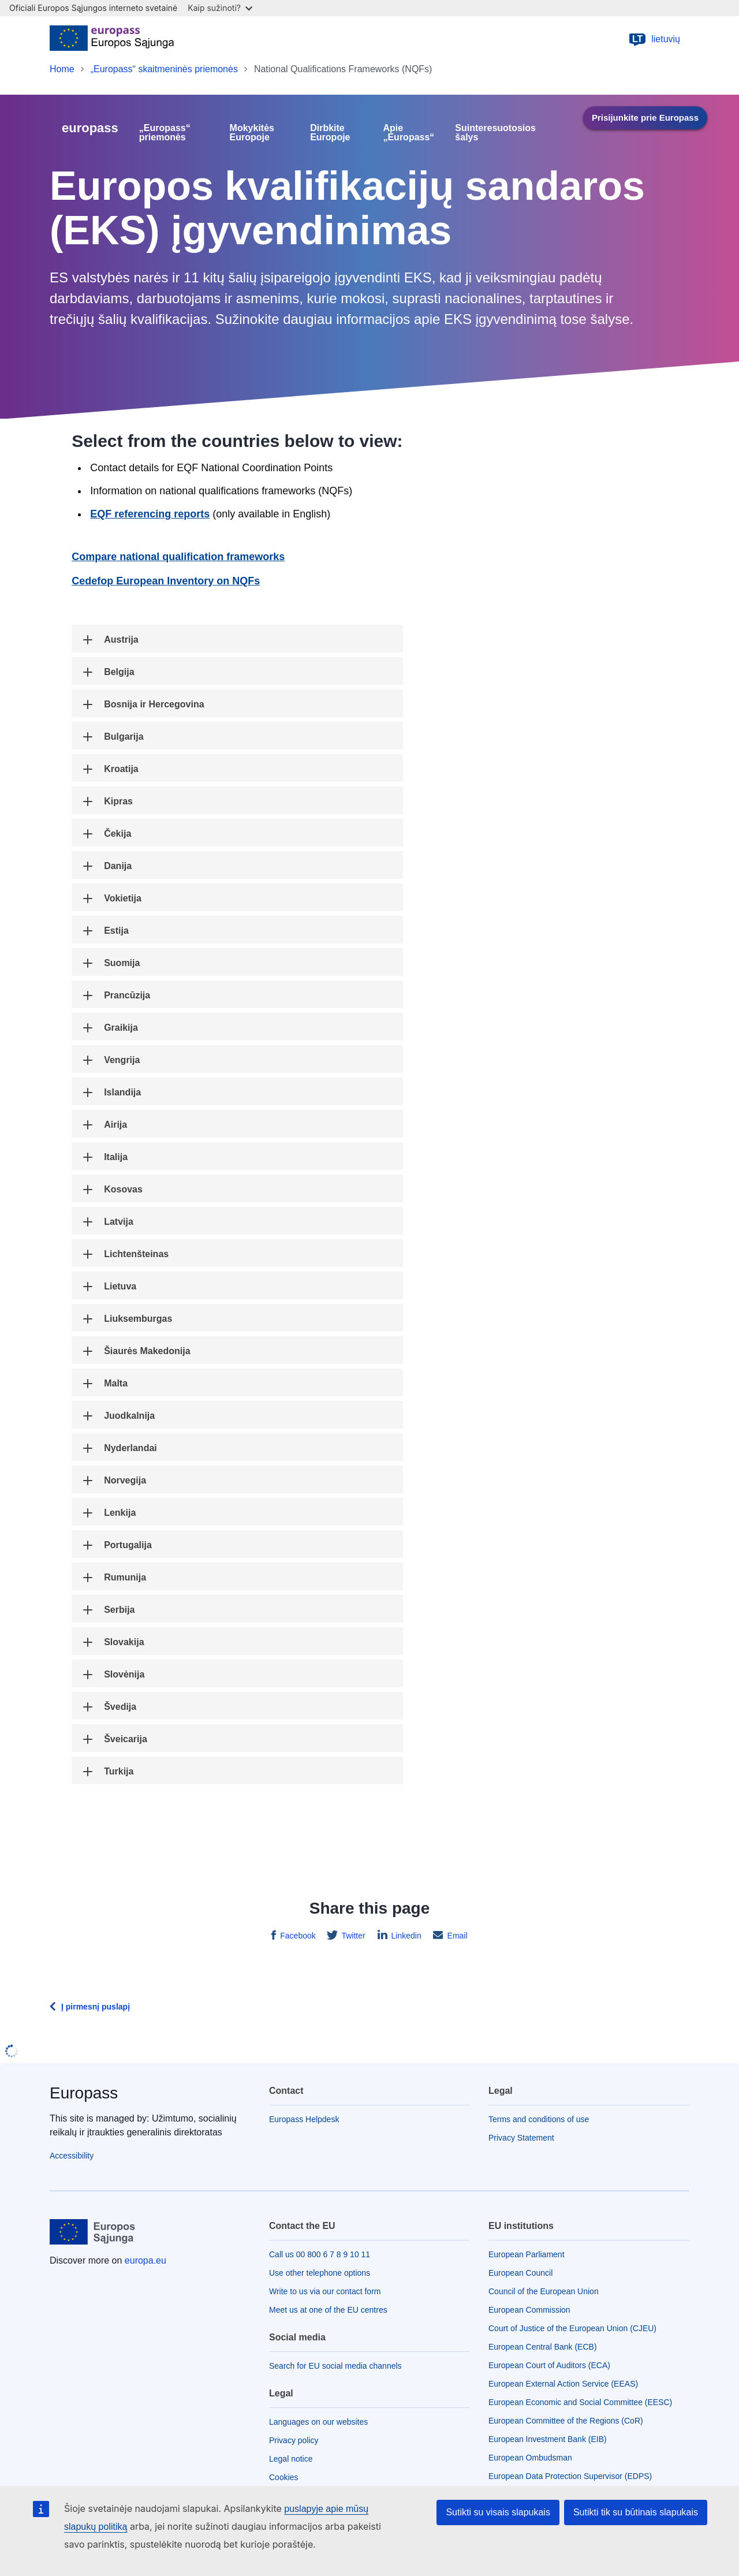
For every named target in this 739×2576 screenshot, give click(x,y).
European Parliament (526, 2254)
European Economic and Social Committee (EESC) (580, 2402)
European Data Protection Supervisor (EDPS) (570, 2476)
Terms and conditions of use (538, 2119)
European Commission (529, 2309)
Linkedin (405, 1935)
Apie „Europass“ (408, 133)
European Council (520, 2272)
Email (456, 1935)
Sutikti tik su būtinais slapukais (635, 2512)
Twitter (352, 1935)
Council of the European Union (543, 2291)
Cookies (283, 2477)
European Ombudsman (530, 2457)
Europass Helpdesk (304, 2119)
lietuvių (654, 39)
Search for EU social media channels (335, 2365)
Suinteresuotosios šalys (495, 133)
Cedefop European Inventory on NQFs (166, 581)
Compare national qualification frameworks (178, 556)
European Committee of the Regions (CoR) (565, 2420)
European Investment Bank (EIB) (547, 2439)
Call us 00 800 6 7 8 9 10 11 (319, 2254)
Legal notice (291, 2458)
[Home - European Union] (112, 39)
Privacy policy (294, 2440)
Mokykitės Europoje (252, 133)
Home (62, 69)
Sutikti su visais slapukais (498, 2512)
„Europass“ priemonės (165, 133)
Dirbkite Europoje (330, 133)
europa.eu (145, 2260)
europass (90, 128)
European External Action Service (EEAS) (563, 2383)
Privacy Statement (521, 2137)
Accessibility (72, 2155)
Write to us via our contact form (324, 2291)
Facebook (296, 1935)
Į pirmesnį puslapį (95, 2006)
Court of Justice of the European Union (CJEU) (572, 2328)
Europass (84, 2093)
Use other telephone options (319, 2272)
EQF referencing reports (150, 514)
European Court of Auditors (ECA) (549, 2365)
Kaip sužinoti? (220, 8)
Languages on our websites (318, 2421)
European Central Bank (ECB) (542, 2346)
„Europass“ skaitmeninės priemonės (164, 69)
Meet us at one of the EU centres (328, 2309)
